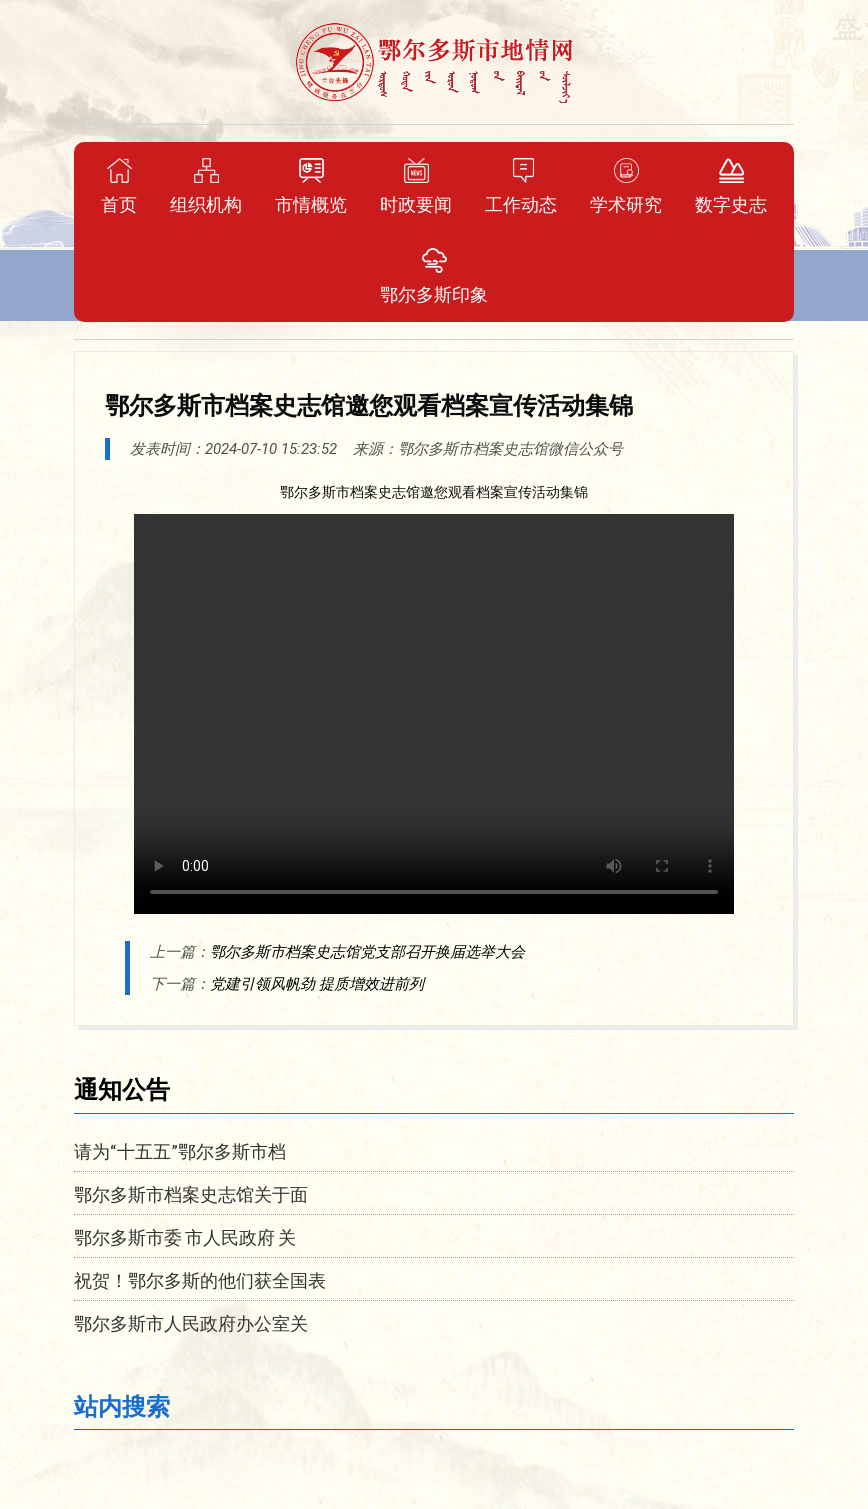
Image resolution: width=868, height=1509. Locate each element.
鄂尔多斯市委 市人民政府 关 (185, 1237)
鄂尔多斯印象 (434, 276)
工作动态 (521, 186)
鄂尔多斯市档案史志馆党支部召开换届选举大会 (367, 952)
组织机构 (206, 186)
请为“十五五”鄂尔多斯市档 (180, 1151)
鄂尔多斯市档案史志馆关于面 (191, 1194)
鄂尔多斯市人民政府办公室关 (191, 1323)
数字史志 (731, 186)
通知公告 (122, 1088)
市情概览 (311, 186)
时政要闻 (416, 186)
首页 (119, 186)
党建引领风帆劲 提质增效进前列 (317, 984)
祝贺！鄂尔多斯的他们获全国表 (200, 1280)
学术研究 (626, 186)
